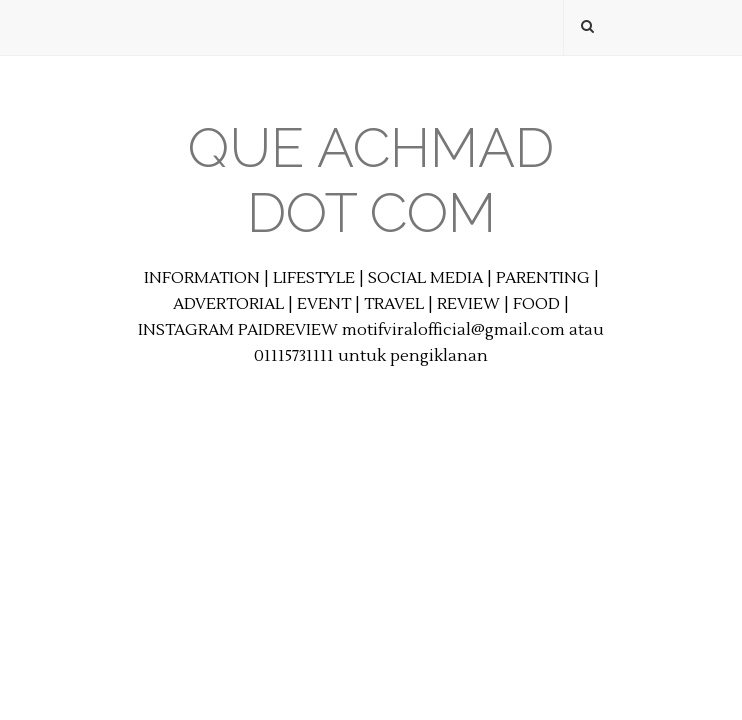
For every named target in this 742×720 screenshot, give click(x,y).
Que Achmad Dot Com (371, 180)
